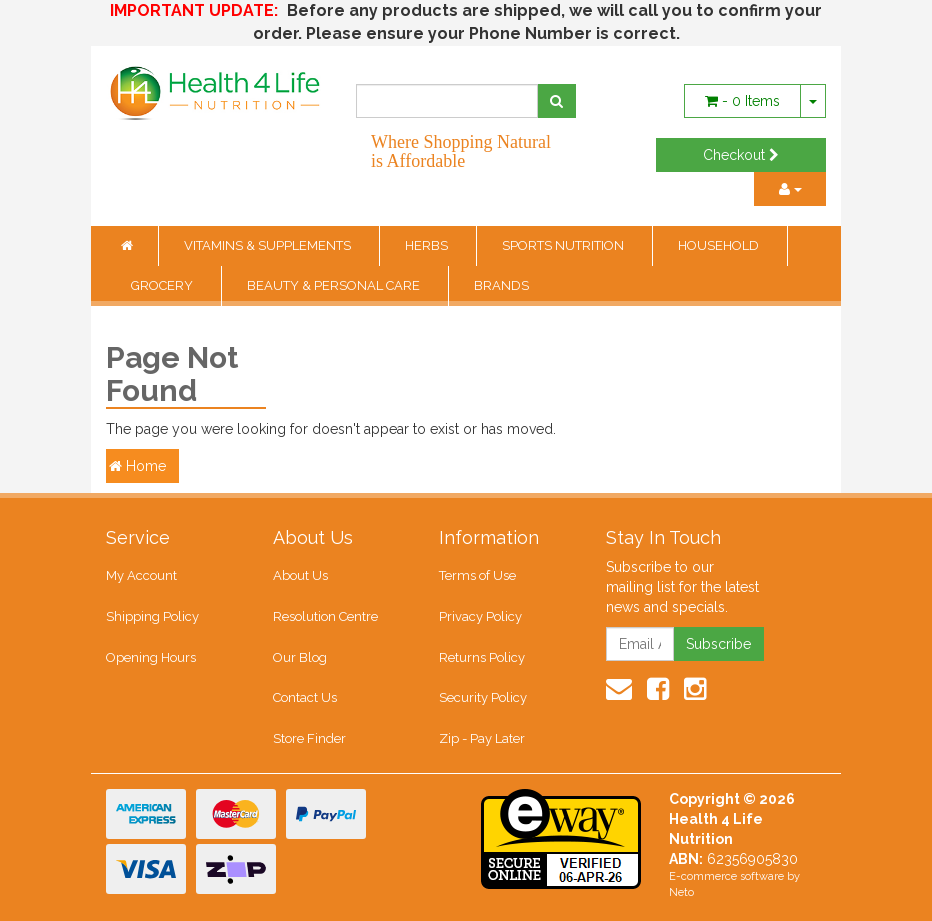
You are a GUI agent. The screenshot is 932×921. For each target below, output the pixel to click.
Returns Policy (482, 657)
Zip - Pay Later (482, 738)
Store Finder (309, 738)
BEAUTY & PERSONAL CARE (335, 285)
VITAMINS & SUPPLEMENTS (269, 245)
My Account (141, 575)
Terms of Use (477, 575)
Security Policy (483, 697)
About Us (300, 575)
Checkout (741, 155)
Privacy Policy (480, 616)
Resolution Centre (325, 616)
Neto (681, 892)
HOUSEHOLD (720, 245)
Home (137, 466)
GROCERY (163, 285)
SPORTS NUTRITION (564, 245)
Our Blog (300, 657)
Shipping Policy (152, 616)
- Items (742, 101)
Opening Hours (151, 657)
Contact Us (305, 697)
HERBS (428, 245)
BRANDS (501, 285)
